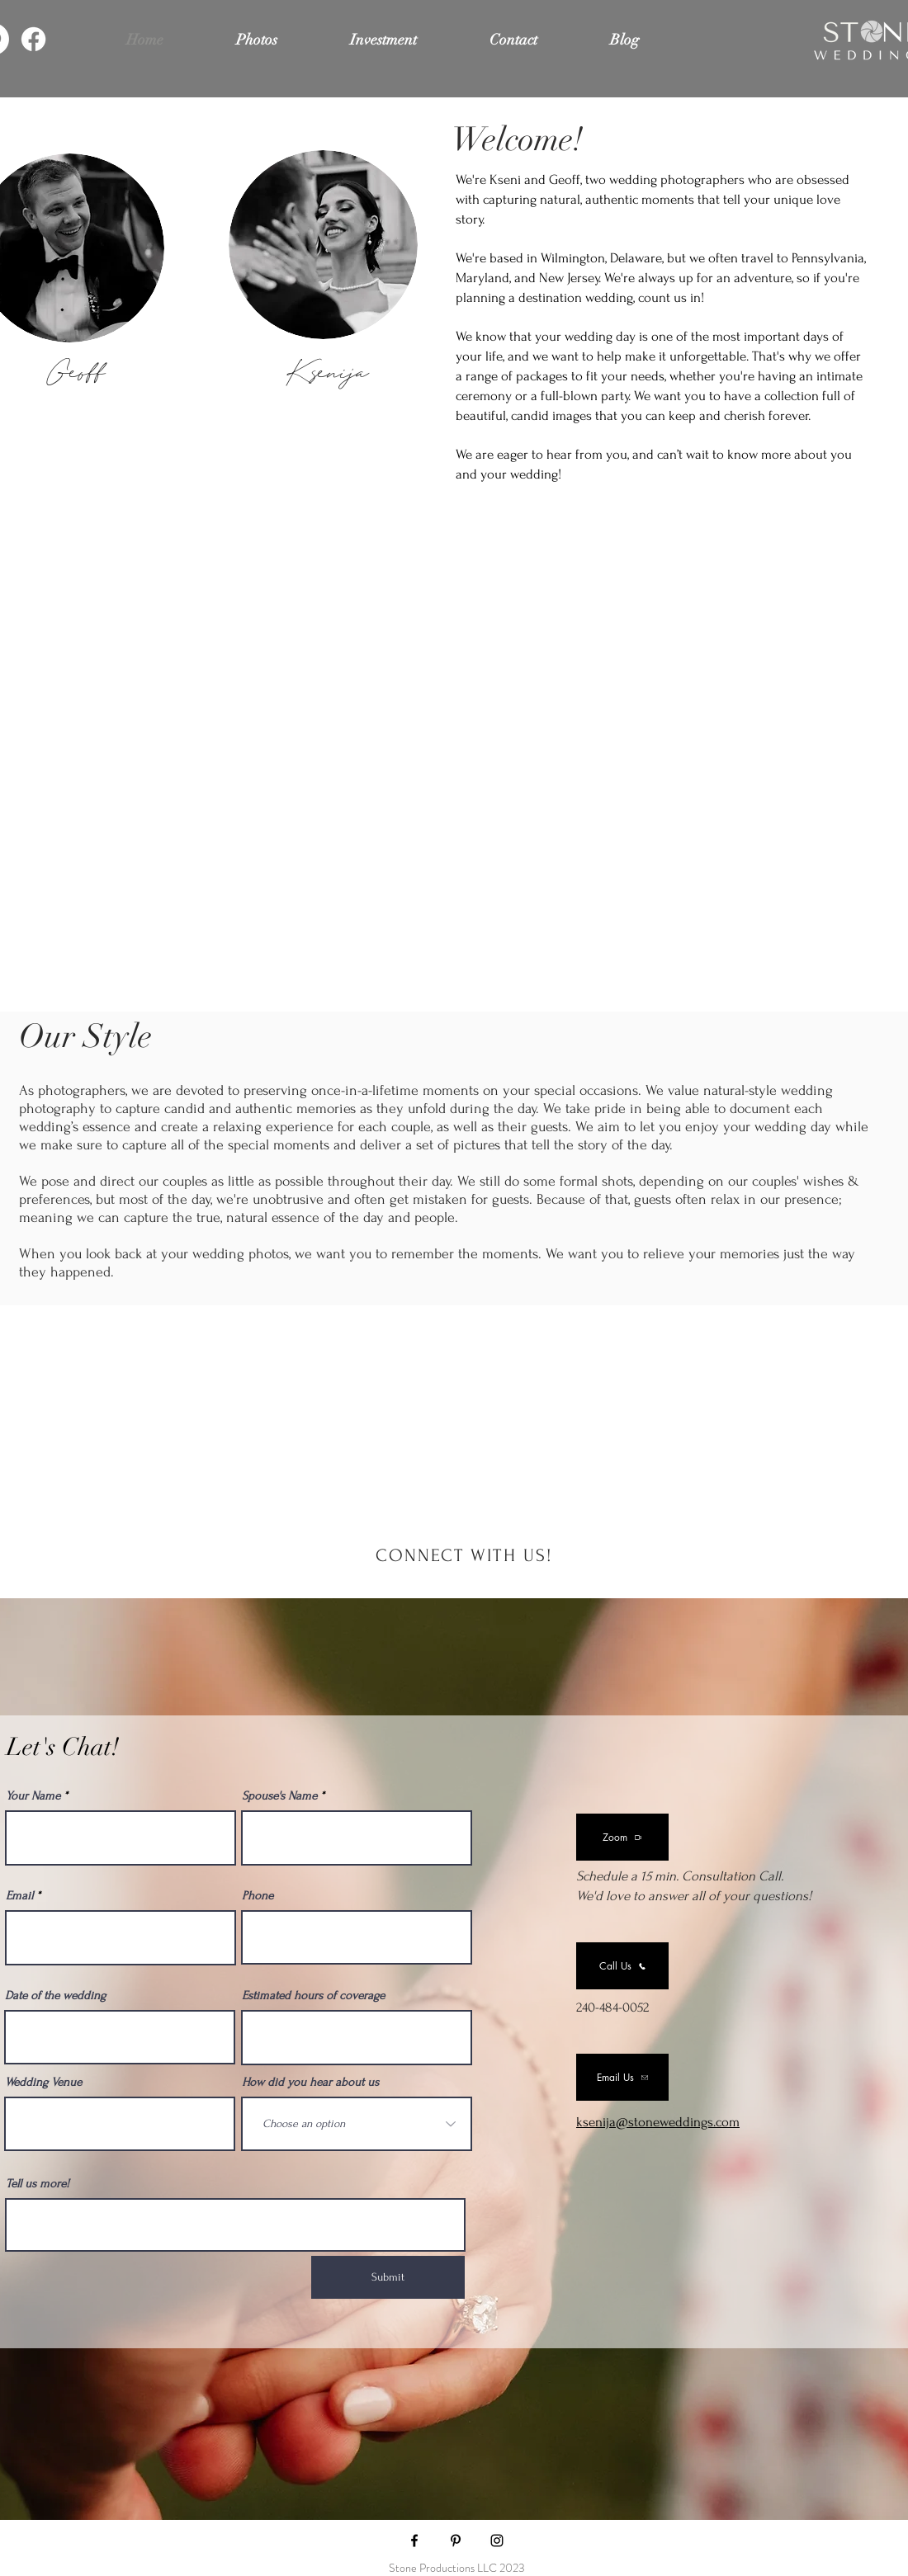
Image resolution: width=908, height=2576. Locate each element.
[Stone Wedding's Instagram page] (497, 2540)
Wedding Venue (43, 2082)
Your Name (33, 1796)
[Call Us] (622, 1965)
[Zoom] (622, 1837)
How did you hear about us (310, 2082)
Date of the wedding (55, 1995)
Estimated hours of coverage (313, 1995)
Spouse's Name (279, 1796)
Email (19, 1896)
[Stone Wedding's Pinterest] (455, 2540)
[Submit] (388, 2277)
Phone (257, 1896)
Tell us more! (37, 2183)
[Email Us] (622, 2077)
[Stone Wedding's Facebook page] (414, 2540)
